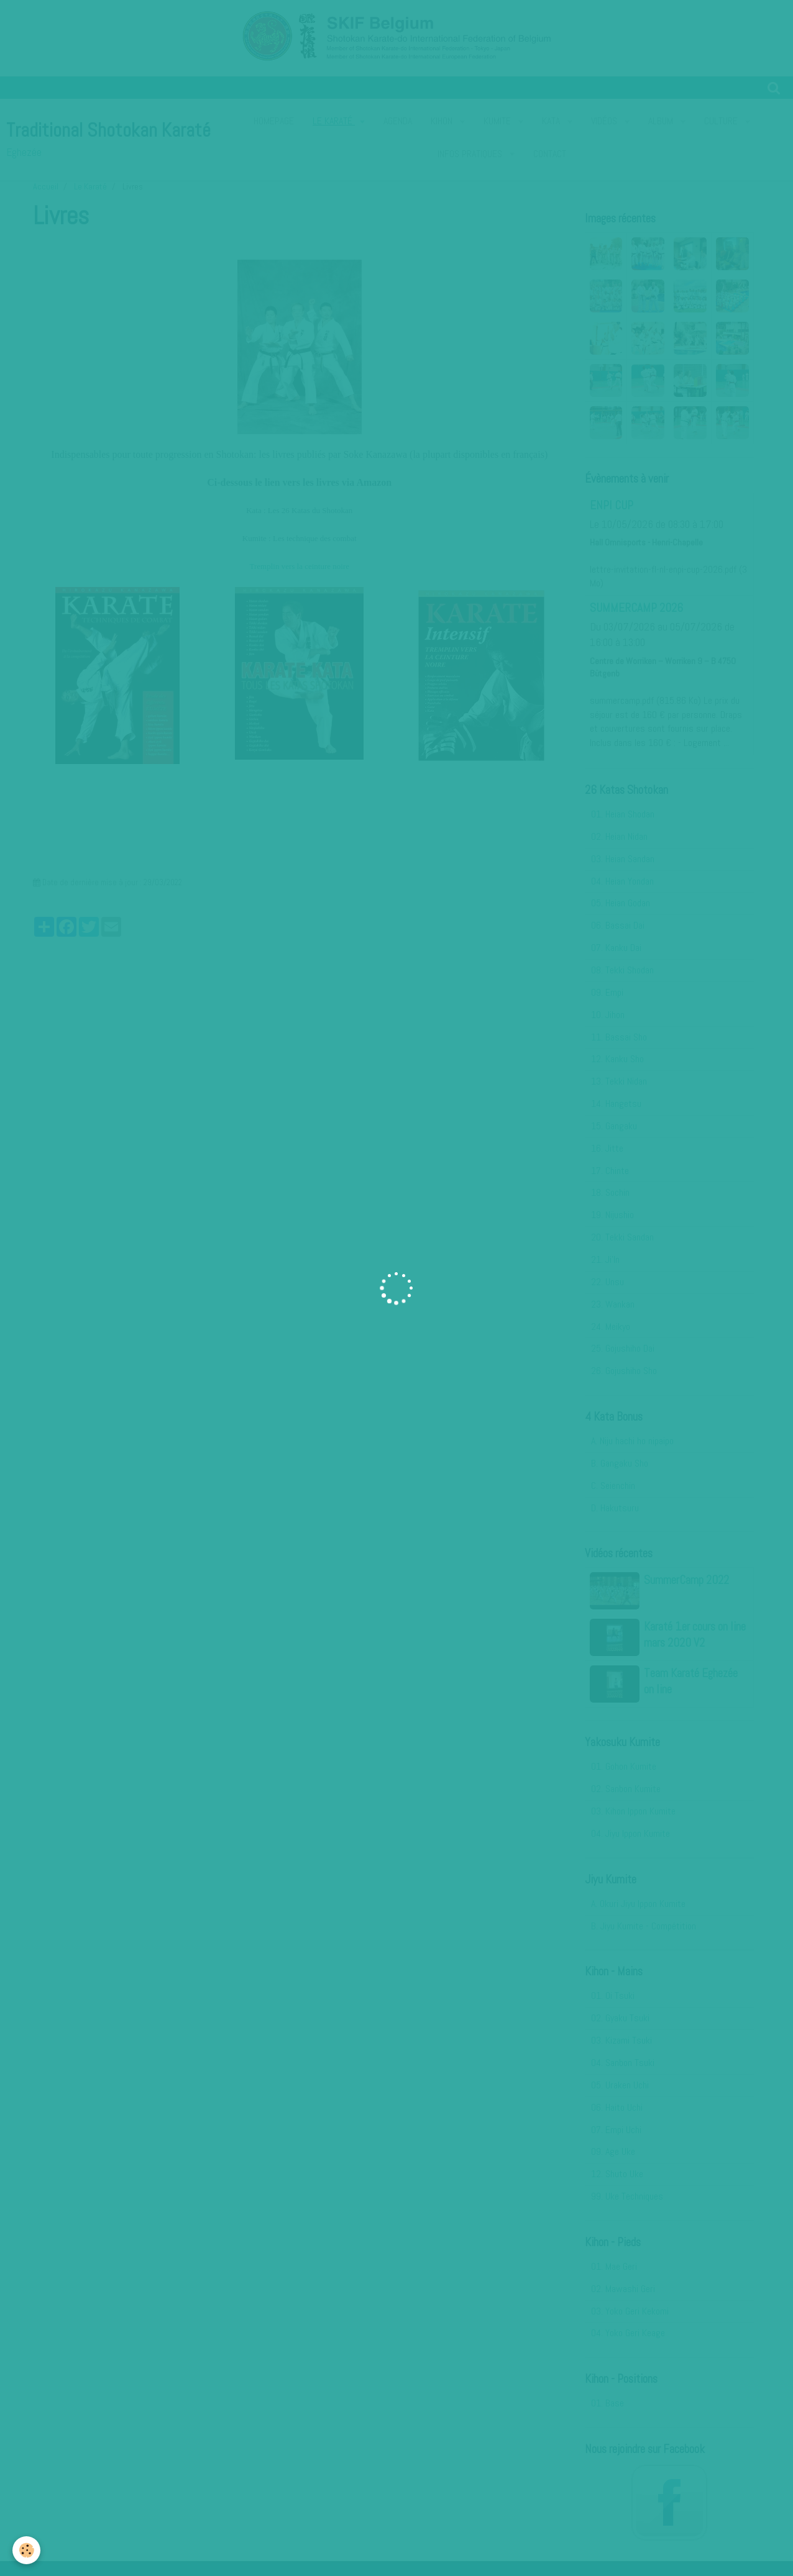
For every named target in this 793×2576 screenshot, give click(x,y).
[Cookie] (26, 2550)
